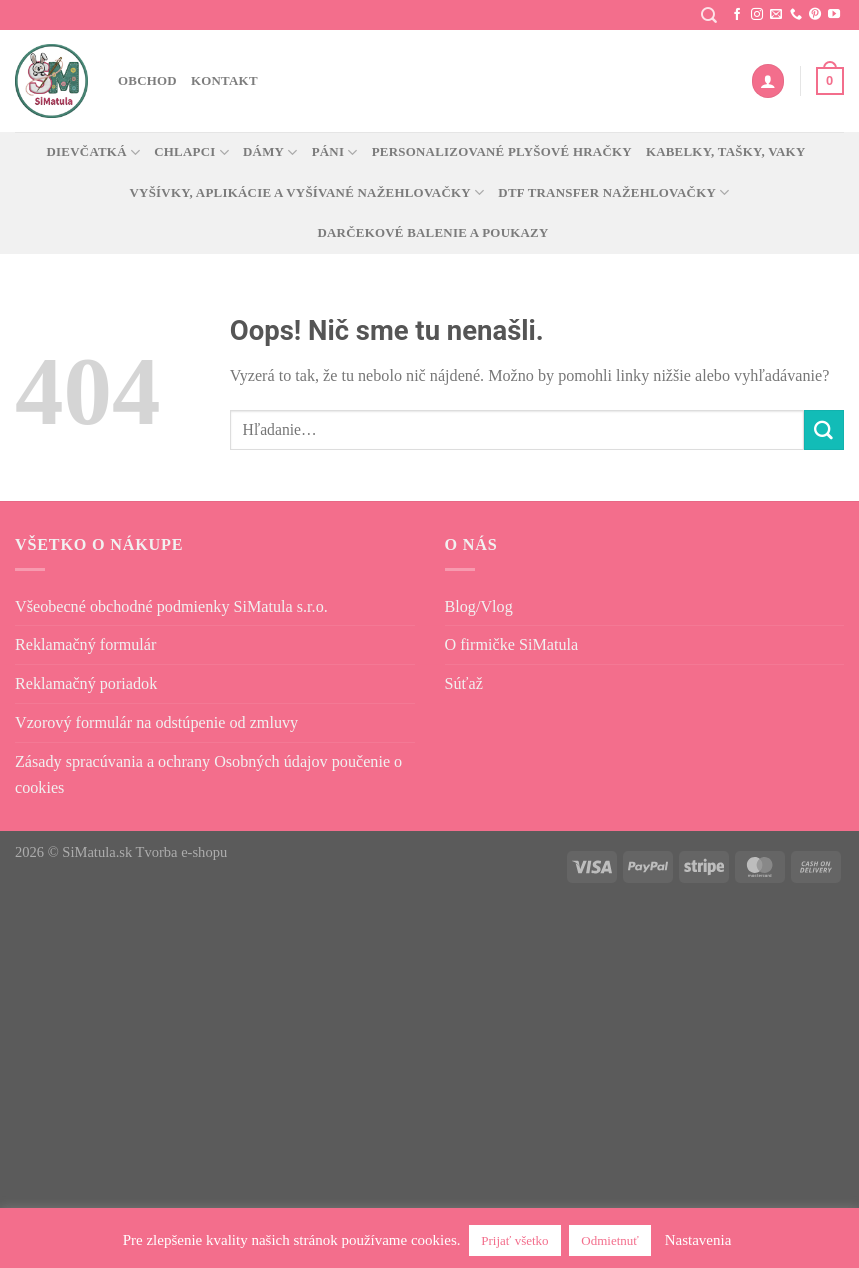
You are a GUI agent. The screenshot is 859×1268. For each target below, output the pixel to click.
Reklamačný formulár (85, 644)
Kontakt (224, 80)
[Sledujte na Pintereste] (815, 15)
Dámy (270, 152)
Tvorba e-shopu (182, 852)
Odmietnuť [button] (610, 1240)
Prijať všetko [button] (514, 1240)
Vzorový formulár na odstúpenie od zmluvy (156, 722)
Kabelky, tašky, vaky (726, 151)
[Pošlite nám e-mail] (776, 15)
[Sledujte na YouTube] (834, 15)
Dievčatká (94, 152)
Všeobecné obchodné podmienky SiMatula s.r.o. (171, 606)
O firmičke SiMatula (512, 644)
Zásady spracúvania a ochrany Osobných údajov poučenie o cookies (208, 774)
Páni (335, 152)
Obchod (147, 80)
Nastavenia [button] (698, 1240)
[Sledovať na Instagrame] (757, 15)
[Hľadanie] (709, 15)
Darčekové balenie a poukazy (432, 232)
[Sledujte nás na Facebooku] (737, 15)
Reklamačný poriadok (86, 683)
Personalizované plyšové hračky (502, 151)
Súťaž (464, 683)
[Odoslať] (824, 430)
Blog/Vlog (479, 606)
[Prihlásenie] (768, 80)
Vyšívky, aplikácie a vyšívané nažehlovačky (306, 192)
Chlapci (191, 152)
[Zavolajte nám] (796, 15)
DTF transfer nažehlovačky (613, 192)
